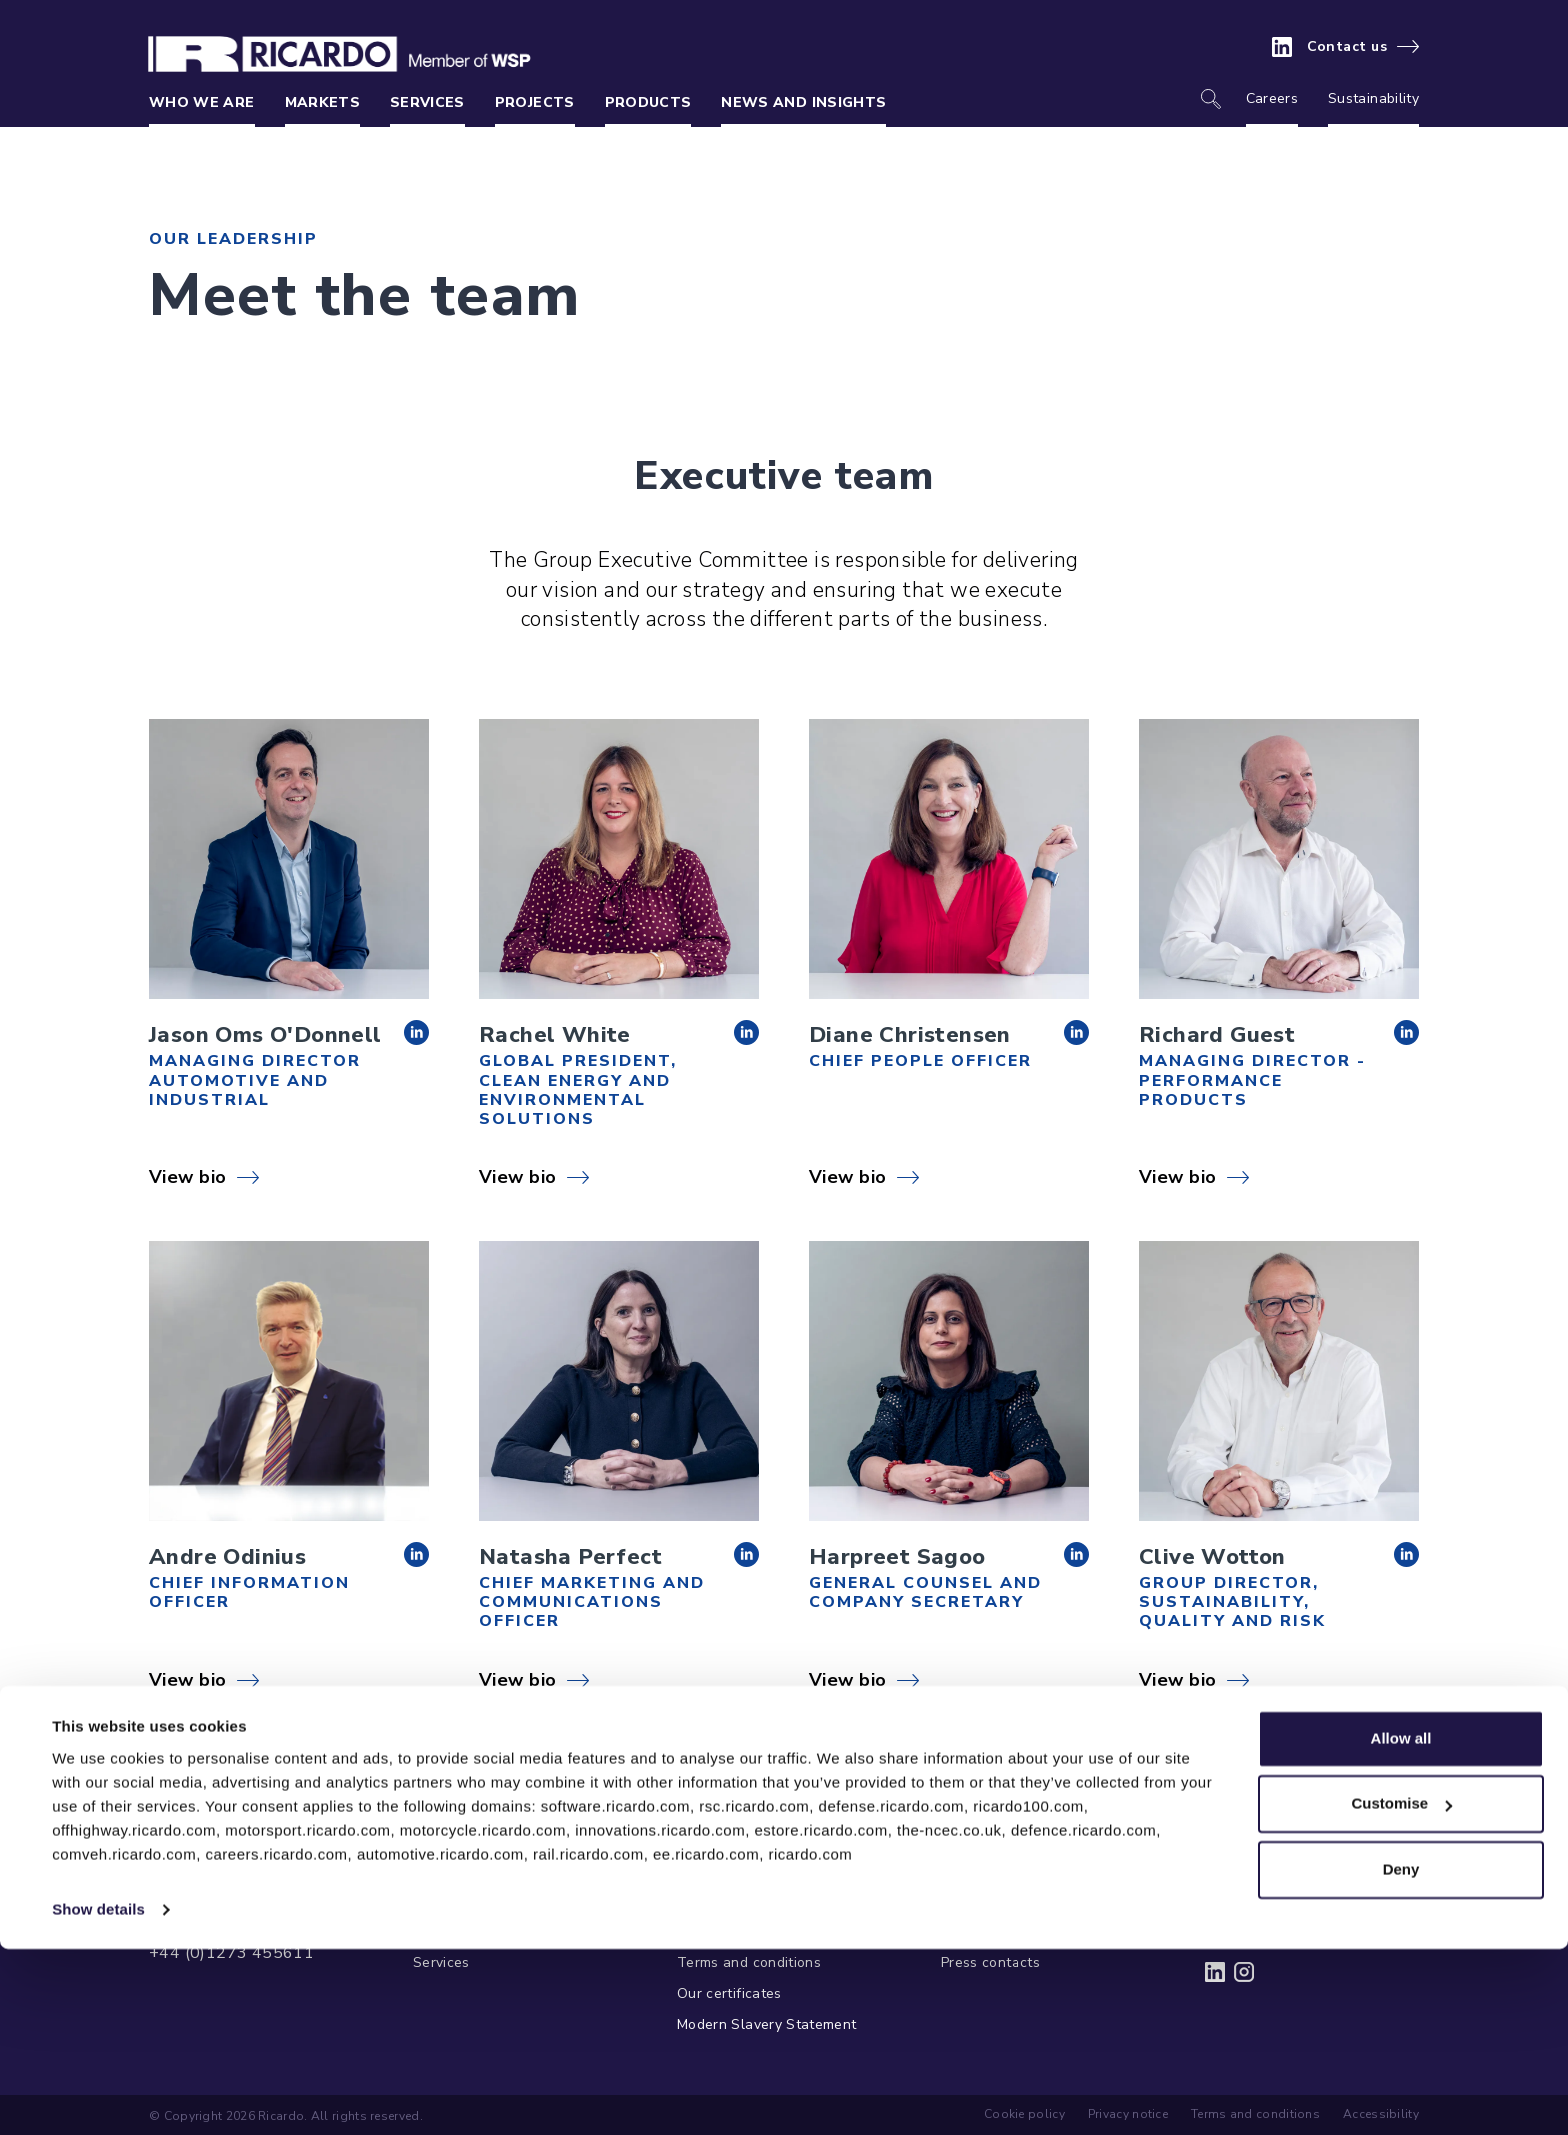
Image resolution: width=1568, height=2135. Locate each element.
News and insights (803, 102)
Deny (1401, 2055)
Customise (1401, 1989)
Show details (98, 2095)
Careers (1272, 98)
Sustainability (1373, 98)
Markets (322, 102)
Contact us (1347, 47)
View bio (188, 1177)
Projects (535, 102)
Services (427, 102)
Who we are (202, 102)
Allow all (1401, 1924)
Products (648, 102)
